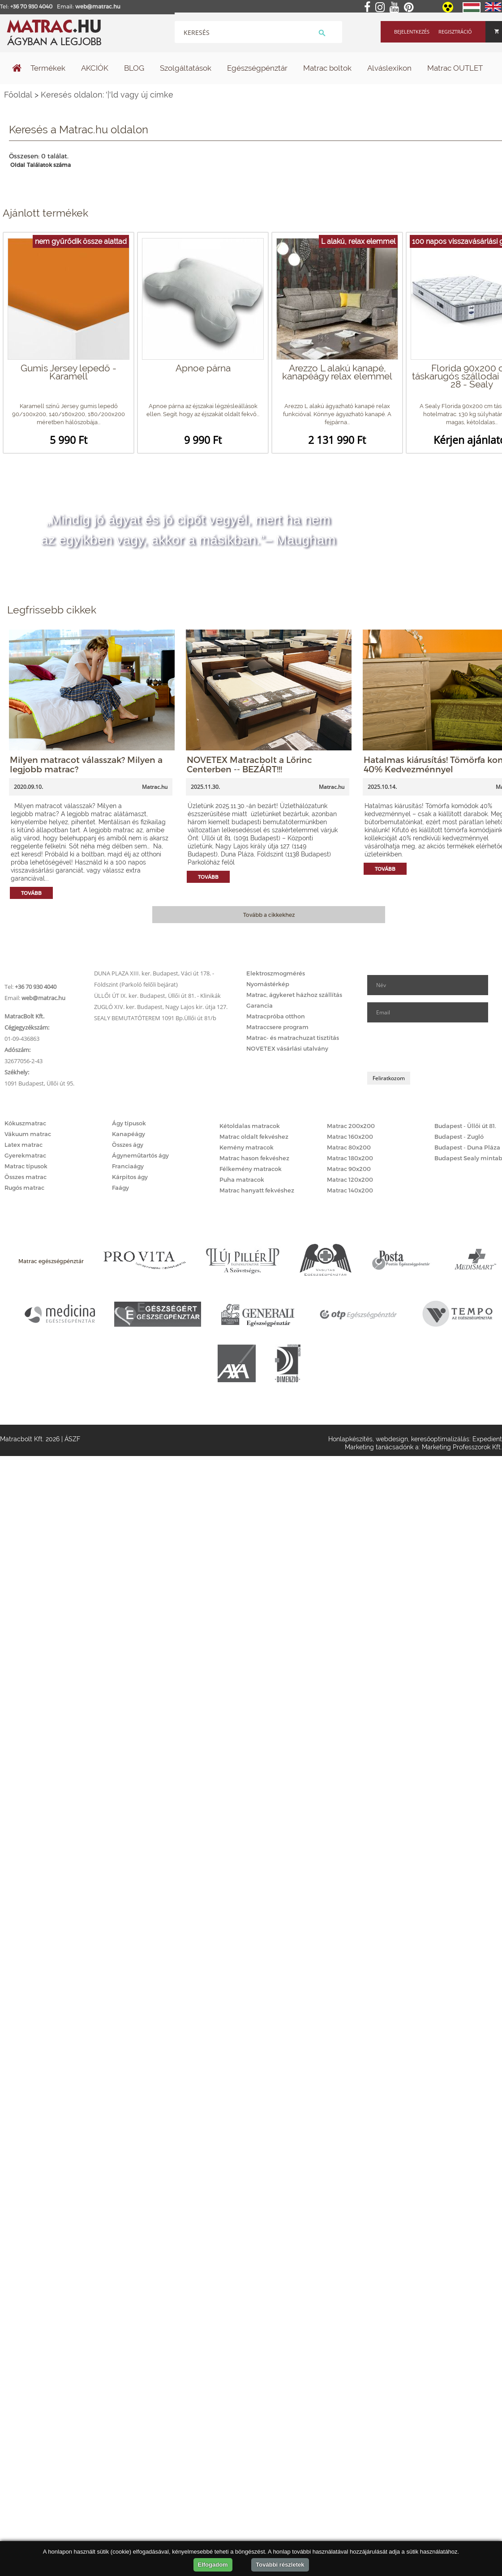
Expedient (487, 1439)
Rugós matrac (24, 1187)
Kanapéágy (128, 1133)
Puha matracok (241, 1179)
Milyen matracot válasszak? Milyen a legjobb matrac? (86, 764)
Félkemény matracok (250, 1168)
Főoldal (18, 94)
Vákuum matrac (27, 1133)
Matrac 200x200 (351, 1125)
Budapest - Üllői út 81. (465, 1125)
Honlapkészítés (350, 1439)
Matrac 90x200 (349, 1168)
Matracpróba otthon (275, 1016)
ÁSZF (72, 1439)
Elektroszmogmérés (275, 973)
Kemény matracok (246, 1147)
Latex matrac (23, 1144)
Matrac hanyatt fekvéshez (256, 1190)
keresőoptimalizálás (440, 1439)
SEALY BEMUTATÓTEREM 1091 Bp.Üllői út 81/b (155, 1018)
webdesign (392, 1439)
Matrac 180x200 (350, 1158)
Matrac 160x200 (350, 1136)
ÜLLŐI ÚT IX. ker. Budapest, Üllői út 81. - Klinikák (157, 996)
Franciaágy (128, 1166)
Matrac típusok (25, 1166)
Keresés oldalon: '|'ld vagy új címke (107, 94)
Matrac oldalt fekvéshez (253, 1136)
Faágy (120, 1187)
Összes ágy (127, 1144)
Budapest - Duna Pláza (467, 1147)
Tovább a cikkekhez (269, 914)
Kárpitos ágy (130, 1176)
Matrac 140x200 (350, 1190)
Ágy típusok (129, 1123)
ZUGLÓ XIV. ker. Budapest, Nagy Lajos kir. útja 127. (160, 1007)
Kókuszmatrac (25, 1123)
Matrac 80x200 (349, 1147)
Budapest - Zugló (459, 1136)
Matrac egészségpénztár (51, 1261)
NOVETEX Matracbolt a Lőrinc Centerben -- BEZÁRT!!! (249, 764)
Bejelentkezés (411, 31)
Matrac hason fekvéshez (254, 1158)
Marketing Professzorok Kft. (462, 1447)
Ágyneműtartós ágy (140, 1155)
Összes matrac (25, 1176)
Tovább (31, 893)
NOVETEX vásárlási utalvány (287, 1048)
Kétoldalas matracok (249, 1125)
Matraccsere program (277, 1026)
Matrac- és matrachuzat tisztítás (292, 1037)
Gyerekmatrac (25, 1155)
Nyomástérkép (267, 984)
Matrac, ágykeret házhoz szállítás (294, 994)
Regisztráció (455, 31)
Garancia (259, 1005)
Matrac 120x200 (350, 1179)
